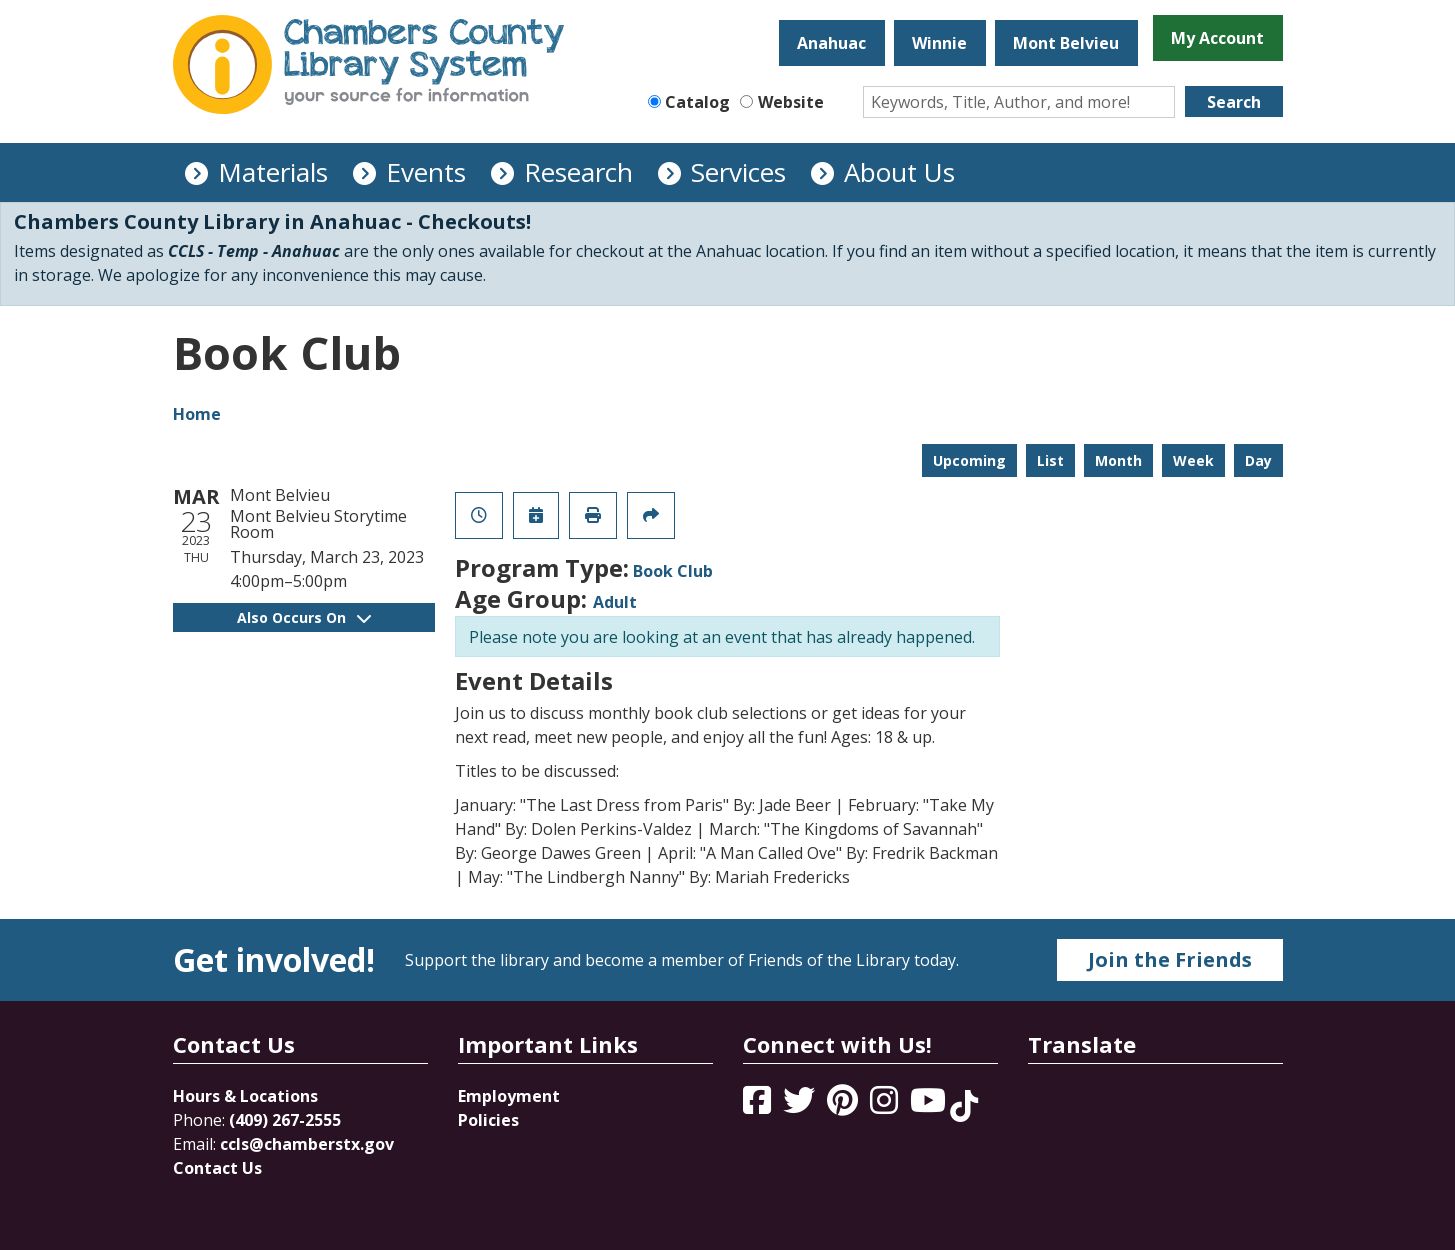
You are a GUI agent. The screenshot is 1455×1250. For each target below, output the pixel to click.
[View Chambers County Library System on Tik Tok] (964, 1106)
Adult (615, 602)
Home (197, 414)
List (1050, 460)
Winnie (939, 43)
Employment (509, 1096)
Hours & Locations (245, 1096)
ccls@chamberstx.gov (307, 1144)
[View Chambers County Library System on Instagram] (886, 1106)
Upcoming (969, 460)
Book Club (673, 571)
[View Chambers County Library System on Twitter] (801, 1106)
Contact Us (217, 1168)
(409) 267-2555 (285, 1120)
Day (1258, 460)
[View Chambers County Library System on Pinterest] (844, 1106)
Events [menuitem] (426, 172)
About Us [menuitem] (899, 172)
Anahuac (831, 43)
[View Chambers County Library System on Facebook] (759, 1106)
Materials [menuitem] (273, 172)
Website (791, 102)
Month (1118, 460)
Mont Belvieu (1066, 43)
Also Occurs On (304, 617)
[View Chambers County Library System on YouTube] (930, 1106)
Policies (488, 1120)
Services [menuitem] (738, 172)
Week (1193, 460)
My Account (1217, 38)
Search (1234, 102)
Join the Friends (1170, 959)
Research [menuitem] (578, 172)
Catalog (697, 102)
